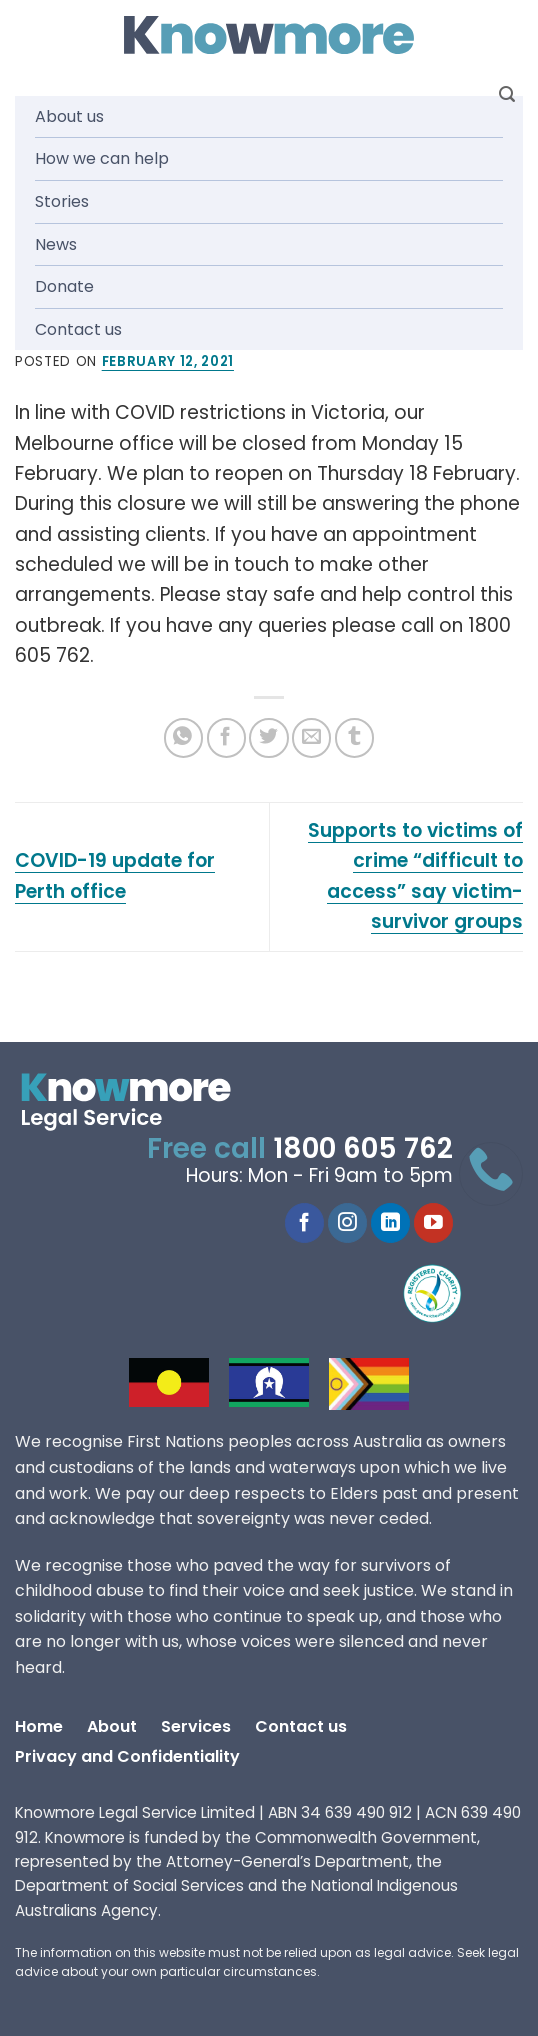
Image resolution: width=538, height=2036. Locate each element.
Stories (62, 201)
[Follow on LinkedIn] (390, 1223)
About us (69, 116)
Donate (64, 286)
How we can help (102, 158)
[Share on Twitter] (268, 737)
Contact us (78, 329)
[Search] (507, 94)
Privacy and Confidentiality (127, 1756)
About (112, 1726)
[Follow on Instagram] (347, 1223)
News (56, 244)
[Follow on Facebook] (304, 1223)
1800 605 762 (363, 1148)
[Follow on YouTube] (433, 1223)
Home (39, 1726)
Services (196, 1726)
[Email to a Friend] (311, 737)
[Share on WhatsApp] (183, 737)
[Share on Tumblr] (354, 737)
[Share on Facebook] (226, 737)
